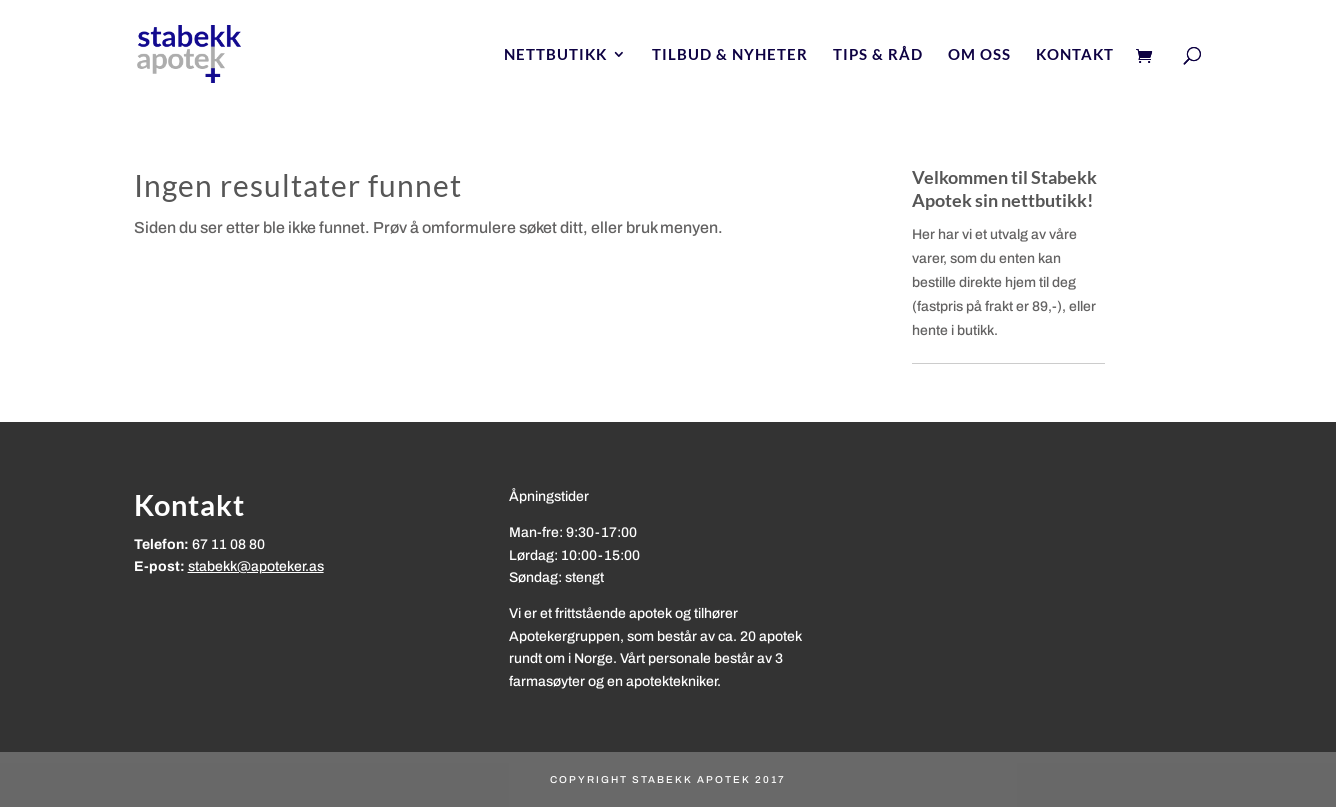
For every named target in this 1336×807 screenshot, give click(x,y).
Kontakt (1075, 55)
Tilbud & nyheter (730, 55)
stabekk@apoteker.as (256, 566)
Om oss (979, 55)
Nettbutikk (555, 55)
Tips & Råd (878, 55)
